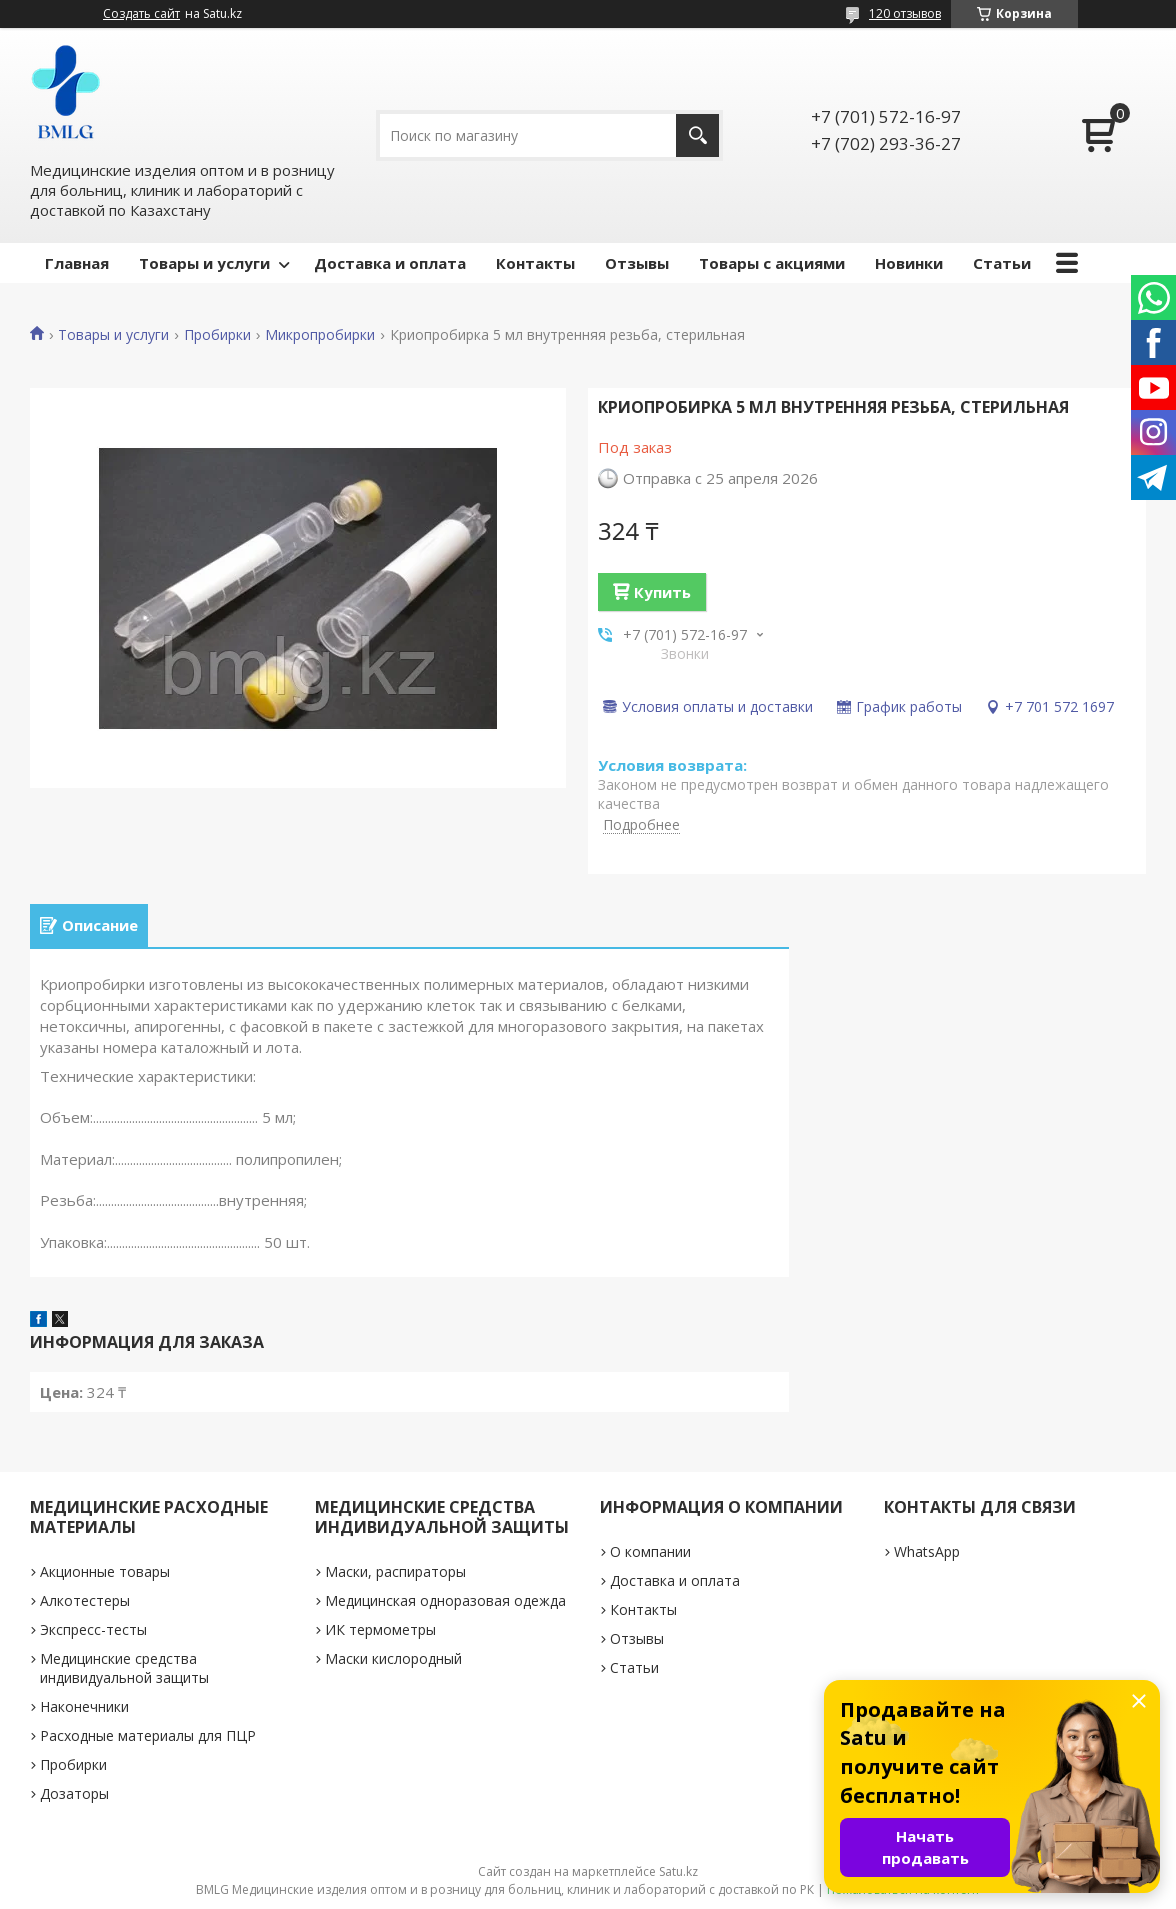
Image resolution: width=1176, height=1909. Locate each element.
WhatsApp (927, 1551)
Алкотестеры (85, 1600)
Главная (77, 263)
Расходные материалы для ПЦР (148, 1735)
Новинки (909, 263)
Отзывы (637, 263)
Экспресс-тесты (93, 1629)
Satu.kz (678, 1871)
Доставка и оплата (390, 263)
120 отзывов (905, 13)
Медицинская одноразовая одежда (445, 1600)
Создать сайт (141, 14)
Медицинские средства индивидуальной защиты (124, 1668)
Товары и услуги (204, 263)
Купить (662, 592)
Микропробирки (320, 335)
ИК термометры (380, 1629)
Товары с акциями (772, 263)
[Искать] (697, 135)
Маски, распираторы (395, 1571)
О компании (650, 1551)
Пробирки (217, 335)
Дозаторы (74, 1793)
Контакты (535, 263)
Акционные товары (105, 1571)
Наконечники (84, 1706)
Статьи (1002, 263)
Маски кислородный (393, 1658)
